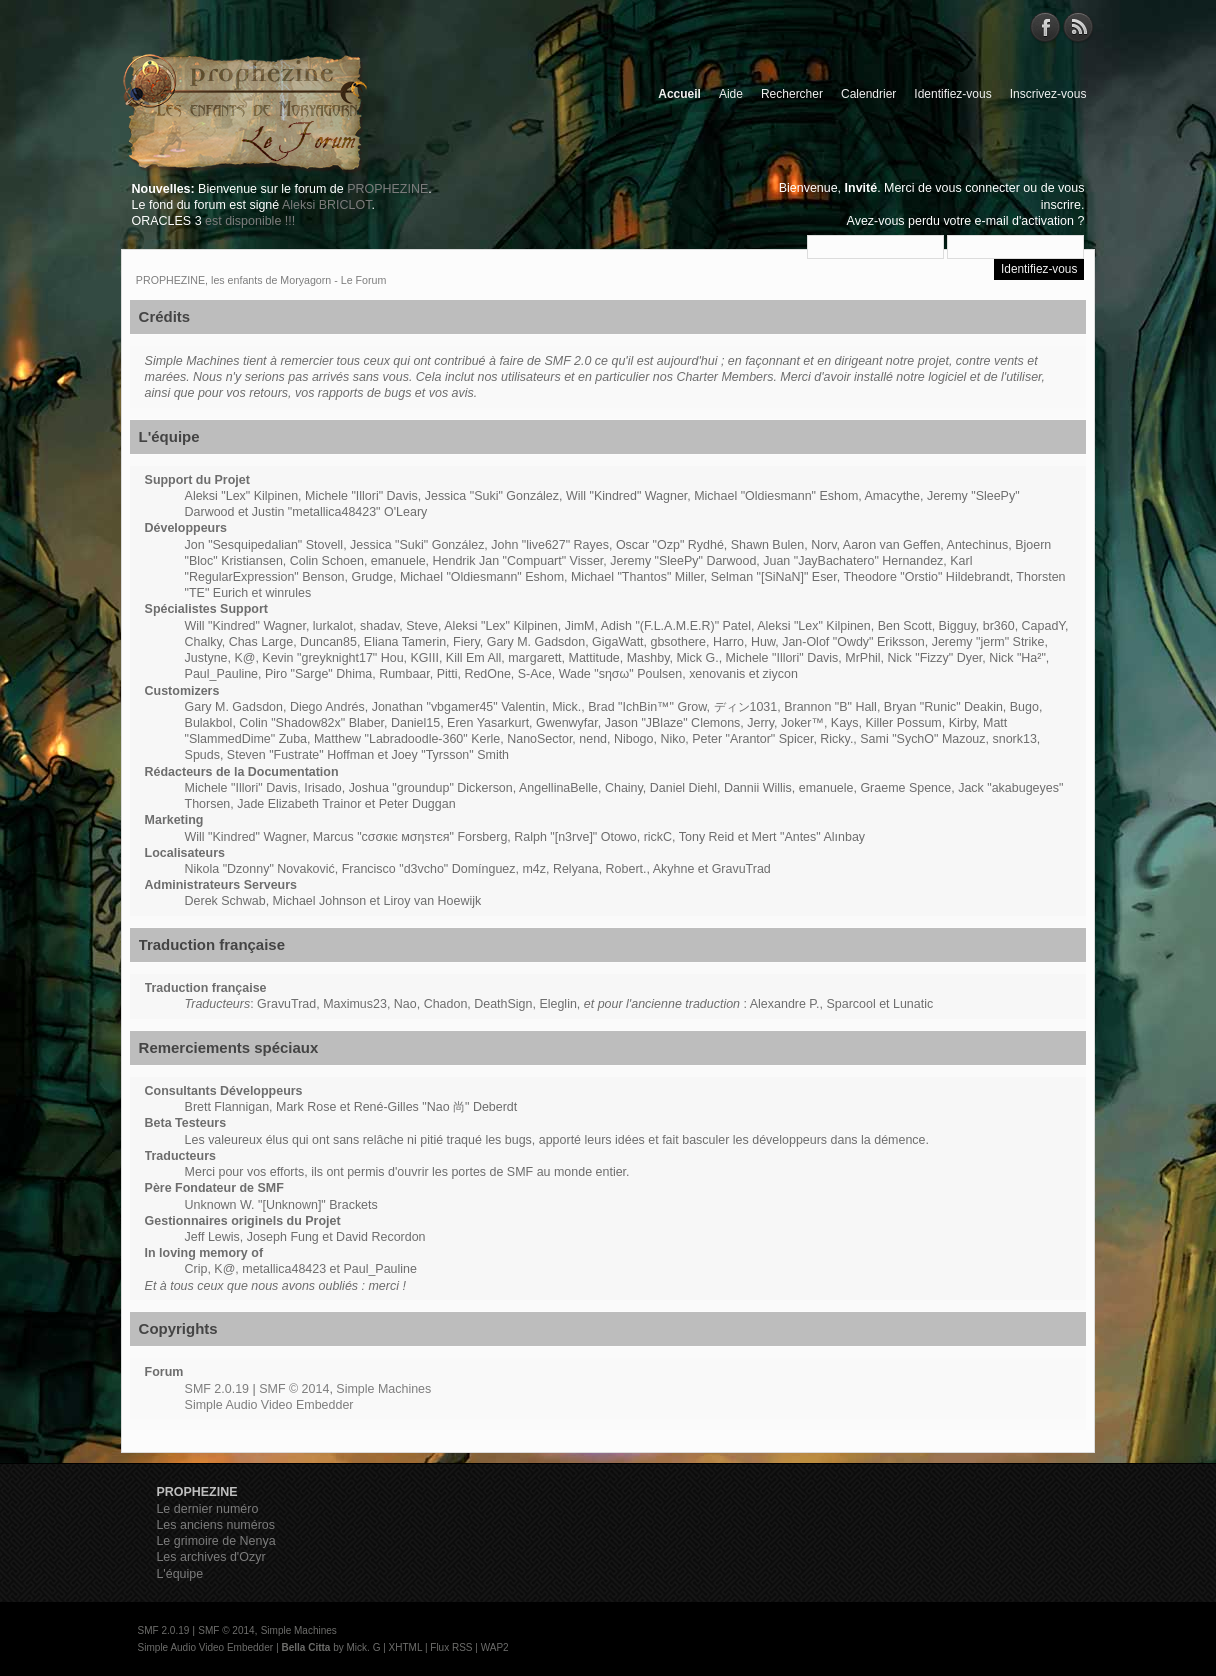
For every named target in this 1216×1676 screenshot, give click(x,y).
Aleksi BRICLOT (326, 205)
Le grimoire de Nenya (215, 1541)
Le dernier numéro (207, 1509)
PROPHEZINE (387, 189)
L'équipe (179, 1574)
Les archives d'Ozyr (210, 1557)
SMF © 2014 (294, 1389)
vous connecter (977, 188)
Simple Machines (383, 1389)
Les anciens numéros (215, 1525)
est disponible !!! (250, 221)
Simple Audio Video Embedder (269, 1405)
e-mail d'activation (1024, 221)
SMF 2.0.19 (217, 1389)
